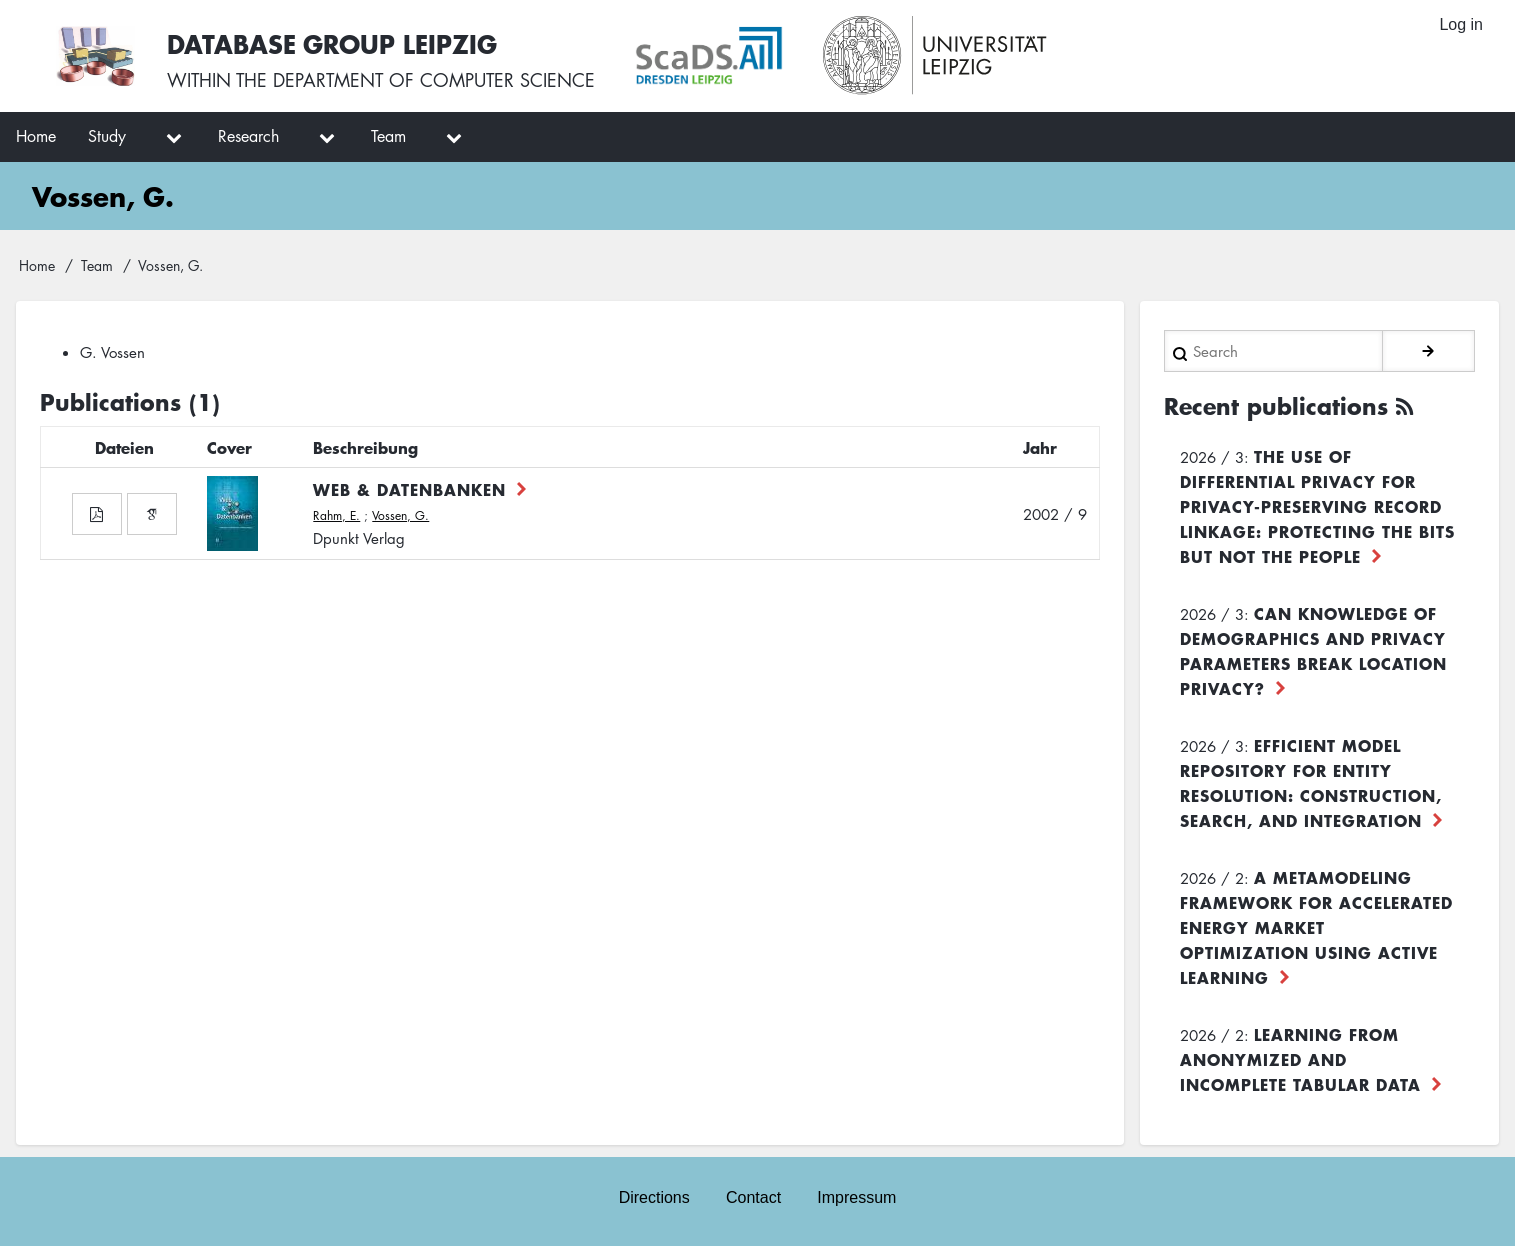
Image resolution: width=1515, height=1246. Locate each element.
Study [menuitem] (107, 136)
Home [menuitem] (36, 136)
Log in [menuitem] (1461, 24)
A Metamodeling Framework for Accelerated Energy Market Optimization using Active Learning (1316, 927)
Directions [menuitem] (654, 1197)
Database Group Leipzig (332, 43)
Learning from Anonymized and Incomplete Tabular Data (1300, 1059)
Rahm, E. (336, 515)
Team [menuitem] (388, 136)
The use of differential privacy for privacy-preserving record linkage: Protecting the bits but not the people (1317, 506)
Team (97, 265)
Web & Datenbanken (409, 489)
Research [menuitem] (248, 136)
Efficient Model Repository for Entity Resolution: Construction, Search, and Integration (1311, 782)
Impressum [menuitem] (856, 1197)
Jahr (1040, 447)
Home (37, 265)
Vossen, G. (400, 515)
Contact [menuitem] (753, 1197)
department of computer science (434, 80)
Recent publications (1276, 406)
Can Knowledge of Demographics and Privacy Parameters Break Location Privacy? (1313, 650)
